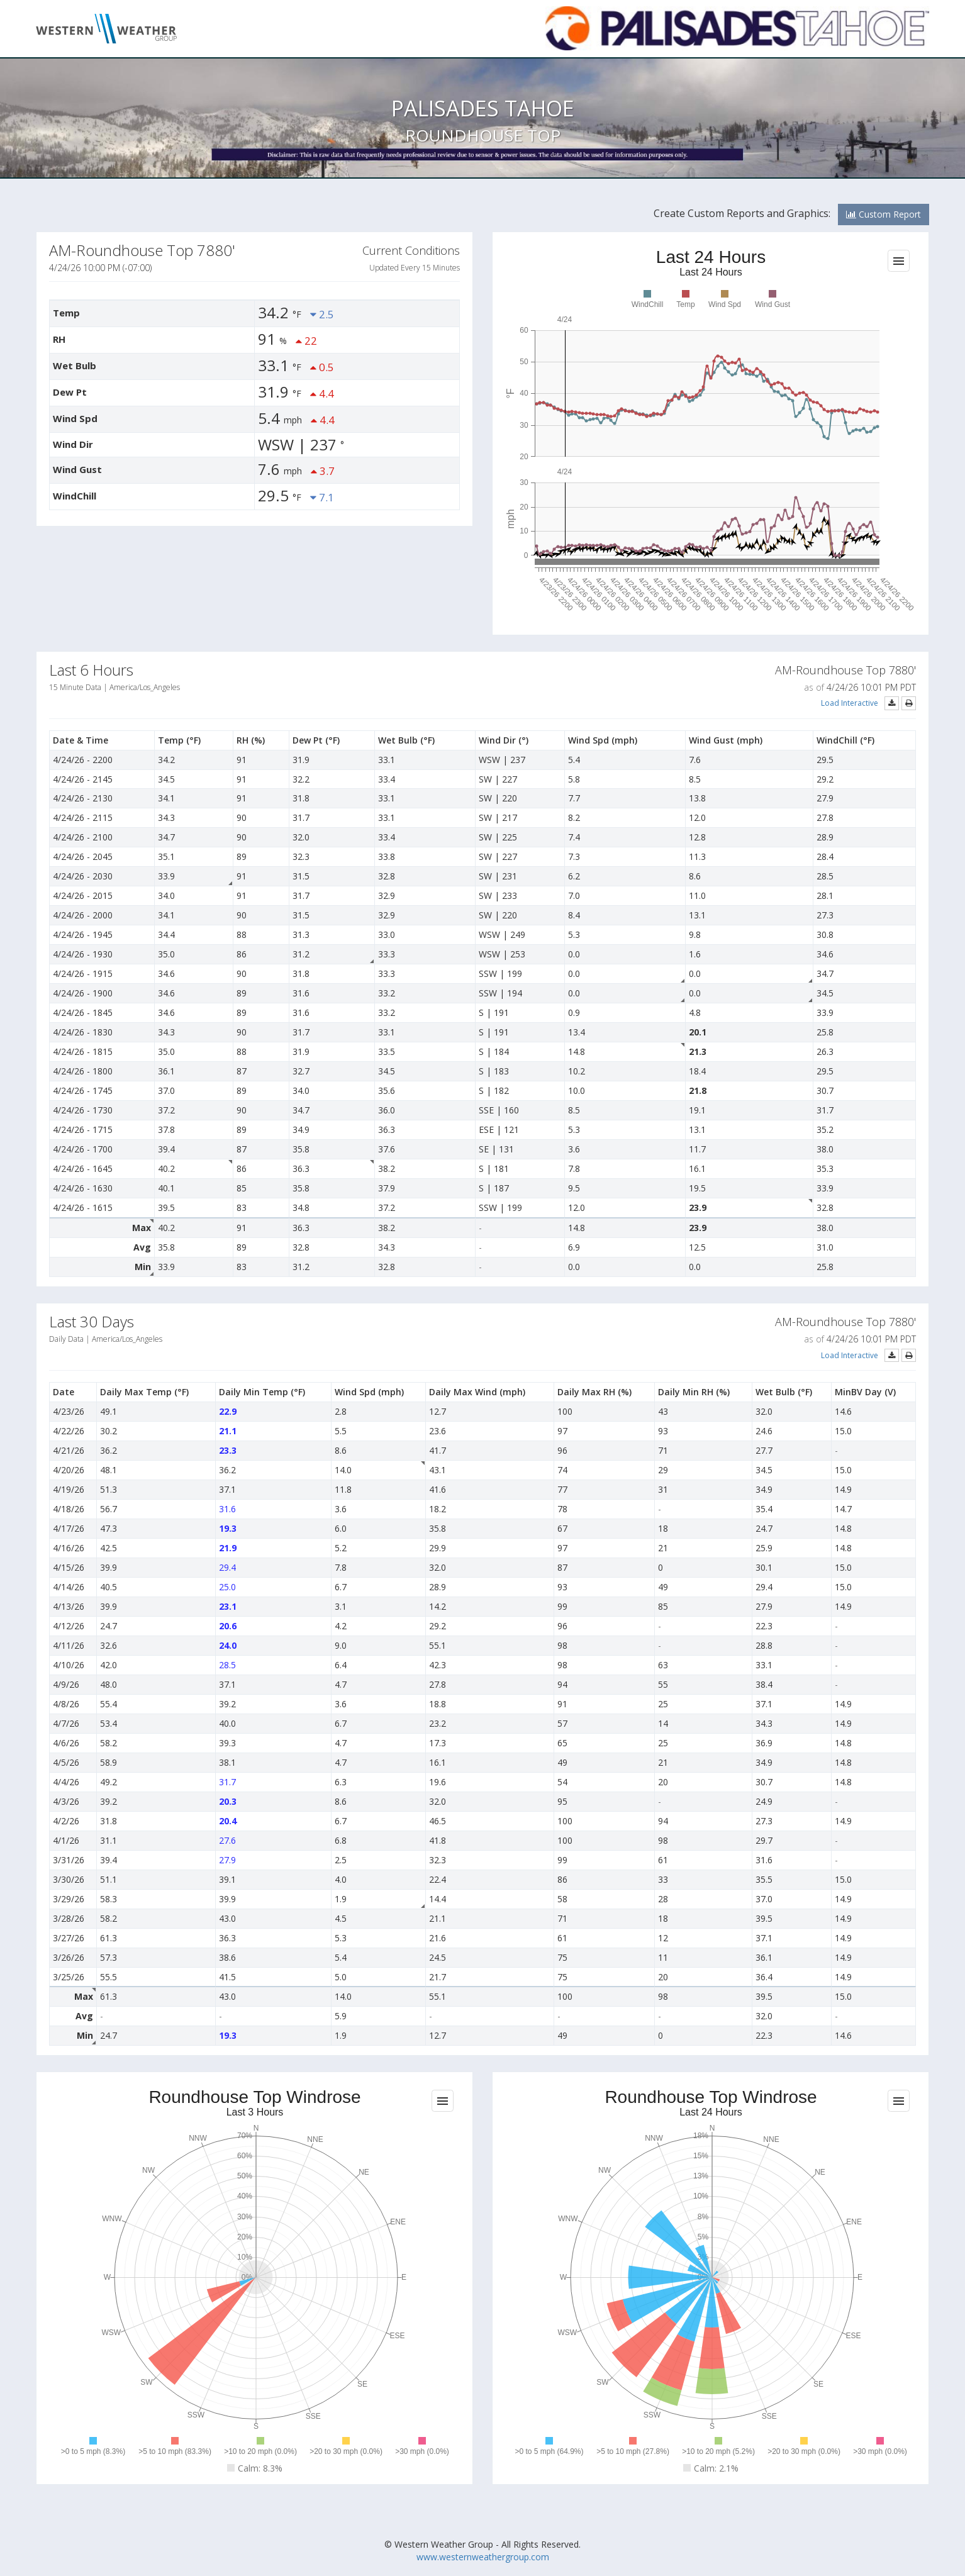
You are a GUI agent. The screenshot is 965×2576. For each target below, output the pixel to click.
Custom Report (883, 214)
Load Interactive (849, 703)
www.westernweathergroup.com (482, 2557)
